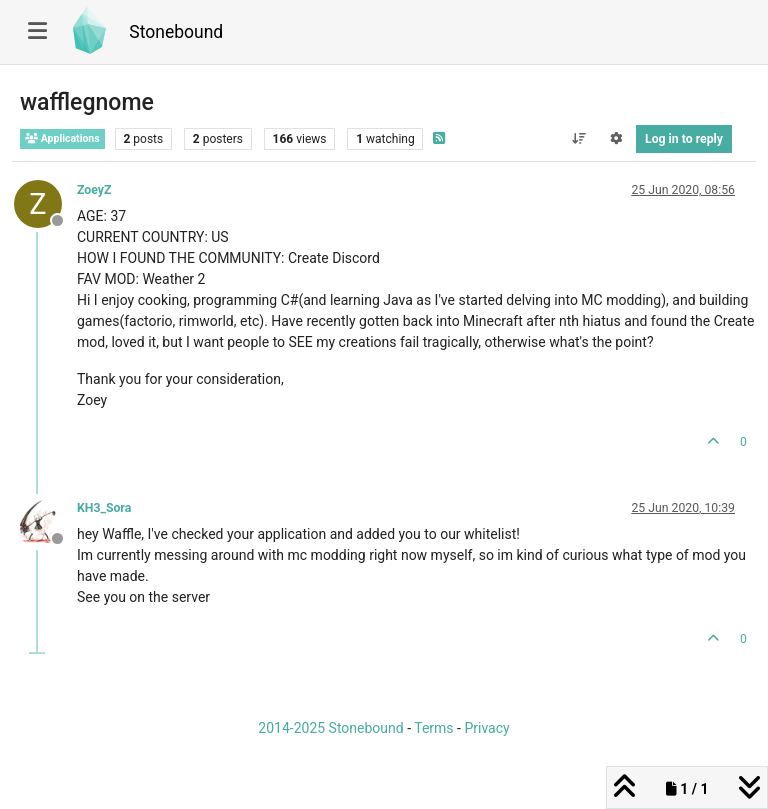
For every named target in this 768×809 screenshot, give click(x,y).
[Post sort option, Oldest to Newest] (578, 139)
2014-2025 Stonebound (330, 728)
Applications (62, 138)
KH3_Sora (104, 508)
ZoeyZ (94, 190)
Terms (433, 728)
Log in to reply (684, 139)
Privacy (486, 728)
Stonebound (176, 32)
